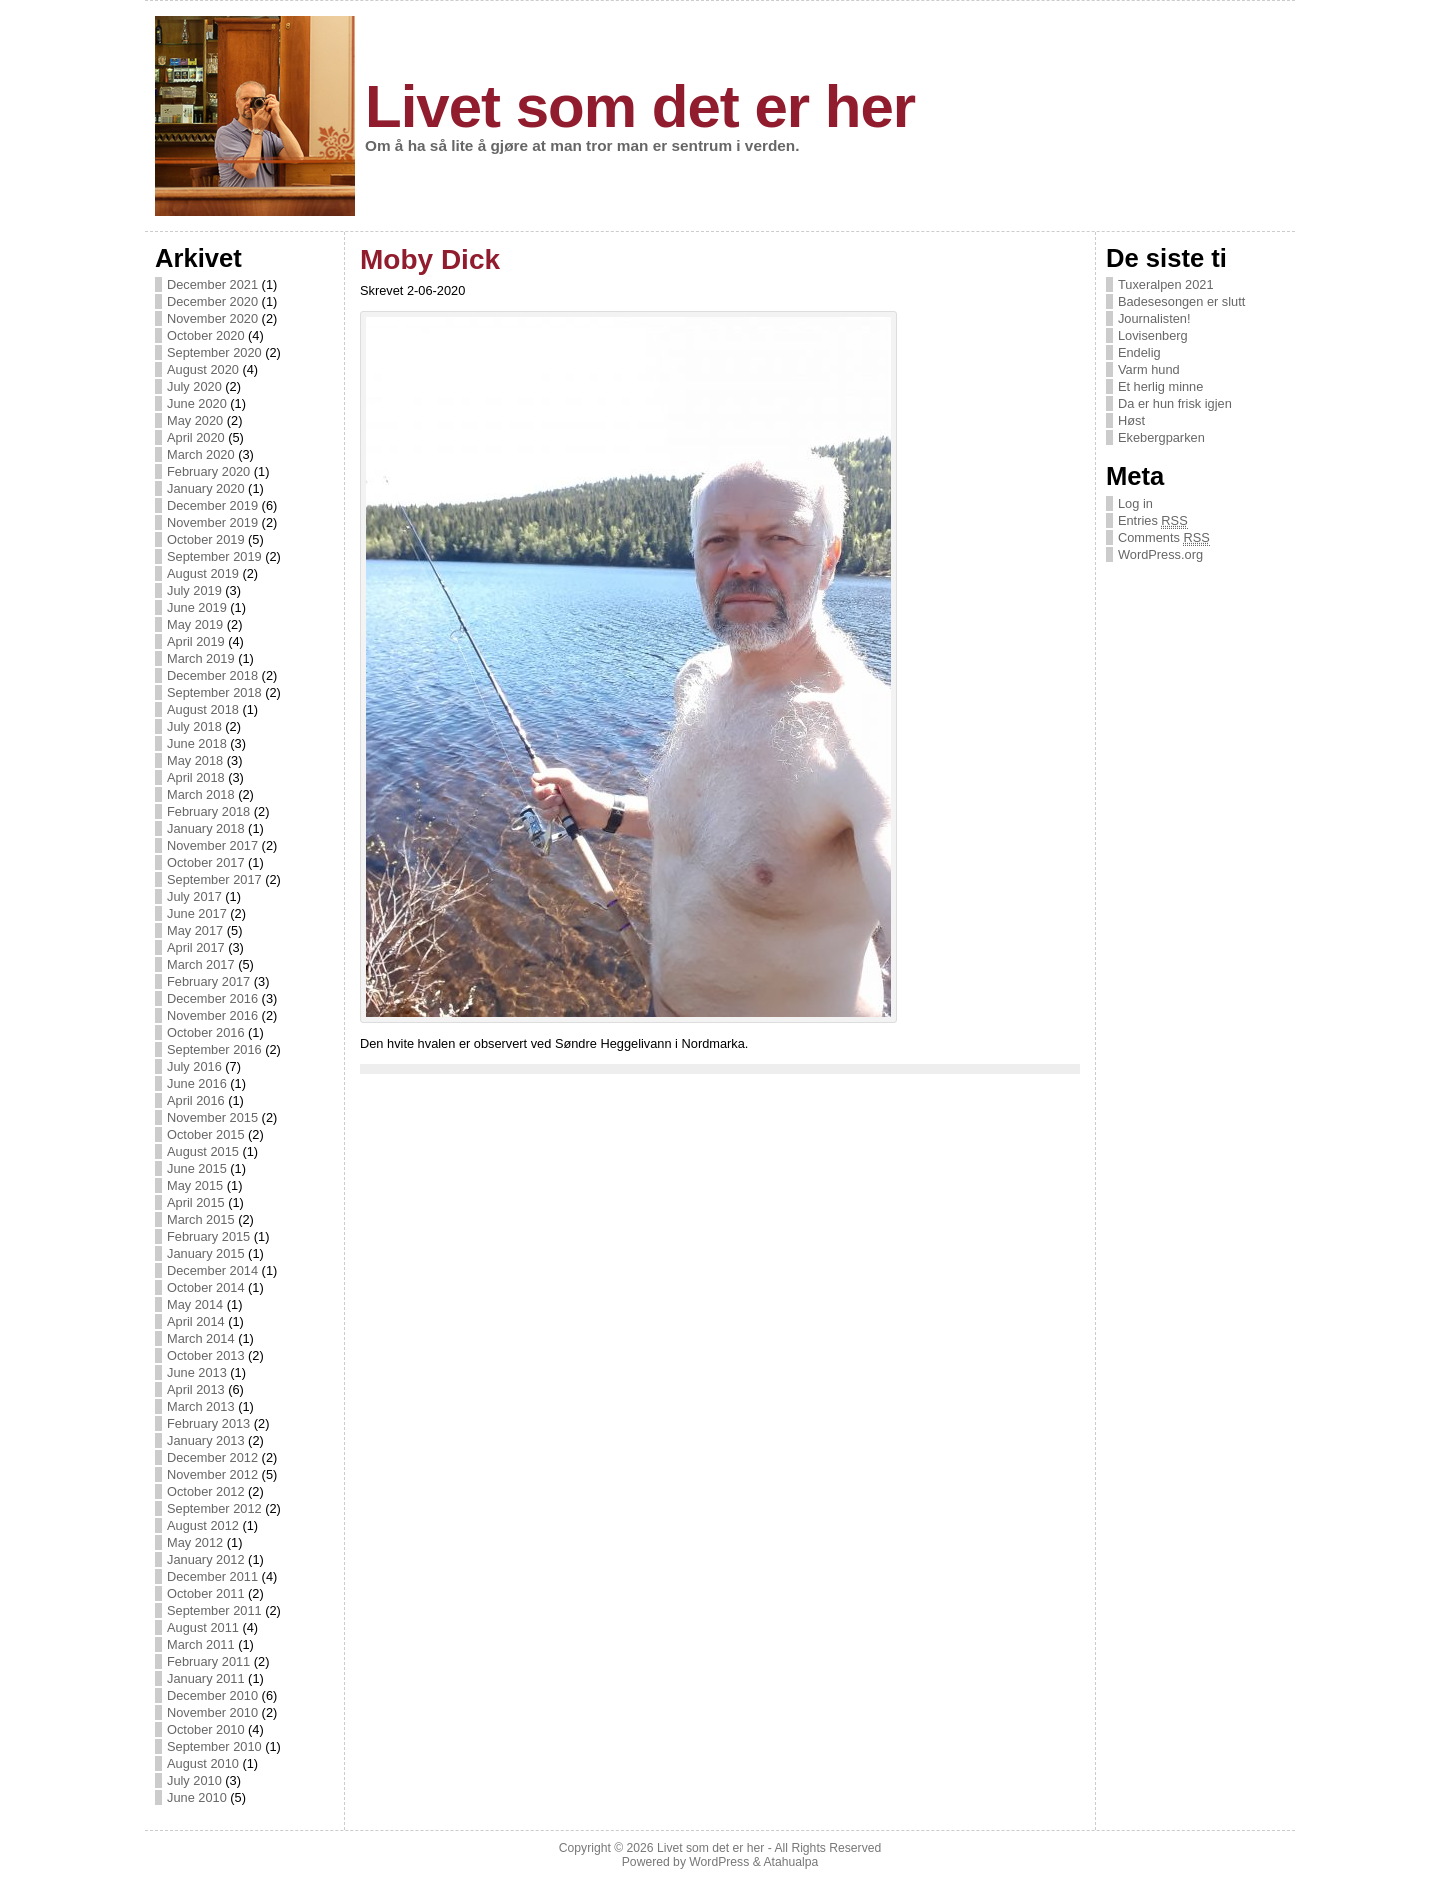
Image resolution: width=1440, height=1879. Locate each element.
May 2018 (195, 760)
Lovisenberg (1153, 335)
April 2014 (196, 1321)
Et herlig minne (1160, 386)
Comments (1164, 538)
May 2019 (195, 624)
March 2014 (201, 1338)
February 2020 (208, 471)
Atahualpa (790, 1862)
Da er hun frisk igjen (1175, 403)
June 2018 (197, 743)
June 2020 (197, 403)
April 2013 (196, 1389)
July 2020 (194, 386)
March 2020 (201, 454)
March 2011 (201, 1644)
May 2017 (195, 930)
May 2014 (195, 1304)
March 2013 (201, 1406)
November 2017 (212, 845)
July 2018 (194, 726)
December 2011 (212, 1576)
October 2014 (206, 1287)
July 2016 (194, 1066)
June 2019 (197, 607)
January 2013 (206, 1440)
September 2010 (214, 1746)
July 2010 (194, 1780)
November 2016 (212, 1015)
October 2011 (206, 1593)
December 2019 (212, 505)
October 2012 (206, 1491)
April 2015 (196, 1202)
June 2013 (197, 1372)
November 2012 (212, 1474)
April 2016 (196, 1100)
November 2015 (212, 1117)
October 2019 (206, 539)
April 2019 (196, 641)
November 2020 (212, 318)
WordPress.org (1160, 554)
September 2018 (214, 692)
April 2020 (196, 437)
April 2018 (196, 777)
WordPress (719, 1862)
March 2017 (201, 964)
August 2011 (203, 1627)
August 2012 (203, 1525)
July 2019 (194, 590)
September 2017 (214, 879)
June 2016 (197, 1083)
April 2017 (196, 947)
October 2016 (206, 1032)
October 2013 (206, 1355)
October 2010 (206, 1729)
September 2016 (214, 1049)
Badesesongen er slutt (1181, 301)
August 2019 (203, 573)
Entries (1153, 521)
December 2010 (212, 1695)
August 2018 (203, 709)
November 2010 (212, 1712)
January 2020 (206, 488)
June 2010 (197, 1797)
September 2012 (214, 1508)
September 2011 (214, 1610)
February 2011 (208, 1661)
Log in (1135, 503)
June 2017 (197, 913)
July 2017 (194, 896)
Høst (1131, 420)
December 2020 (212, 301)
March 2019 (201, 658)
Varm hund (1149, 369)
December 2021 (212, 284)
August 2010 (203, 1763)
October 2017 (206, 862)
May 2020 (195, 420)
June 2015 (197, 1168)
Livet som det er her (640, 106)
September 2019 (214, 556)
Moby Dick (430, 259)
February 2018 (208, 811)
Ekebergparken (1161, 437)
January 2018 (206, 828)
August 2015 (203, 1151)
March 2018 (201, 794)
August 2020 (203, 369)
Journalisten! (1154, 318)
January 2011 (206, 1678)
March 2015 (201, 1219)
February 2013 (208, 1423)
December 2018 (212, 675)
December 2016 (212, 998)
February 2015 (208, 1236)
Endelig (1139, 352)
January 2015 (206, 1253)
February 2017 (208, 981)
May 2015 (195, 1185)
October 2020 (206, 335)
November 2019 (212, 522)
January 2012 (206, 1559)
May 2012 (195, 1542)
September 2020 (214, 352)
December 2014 (212, 1270)
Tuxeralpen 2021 (1166, 284)
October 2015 (206, 1134)
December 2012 (212, 1457)
